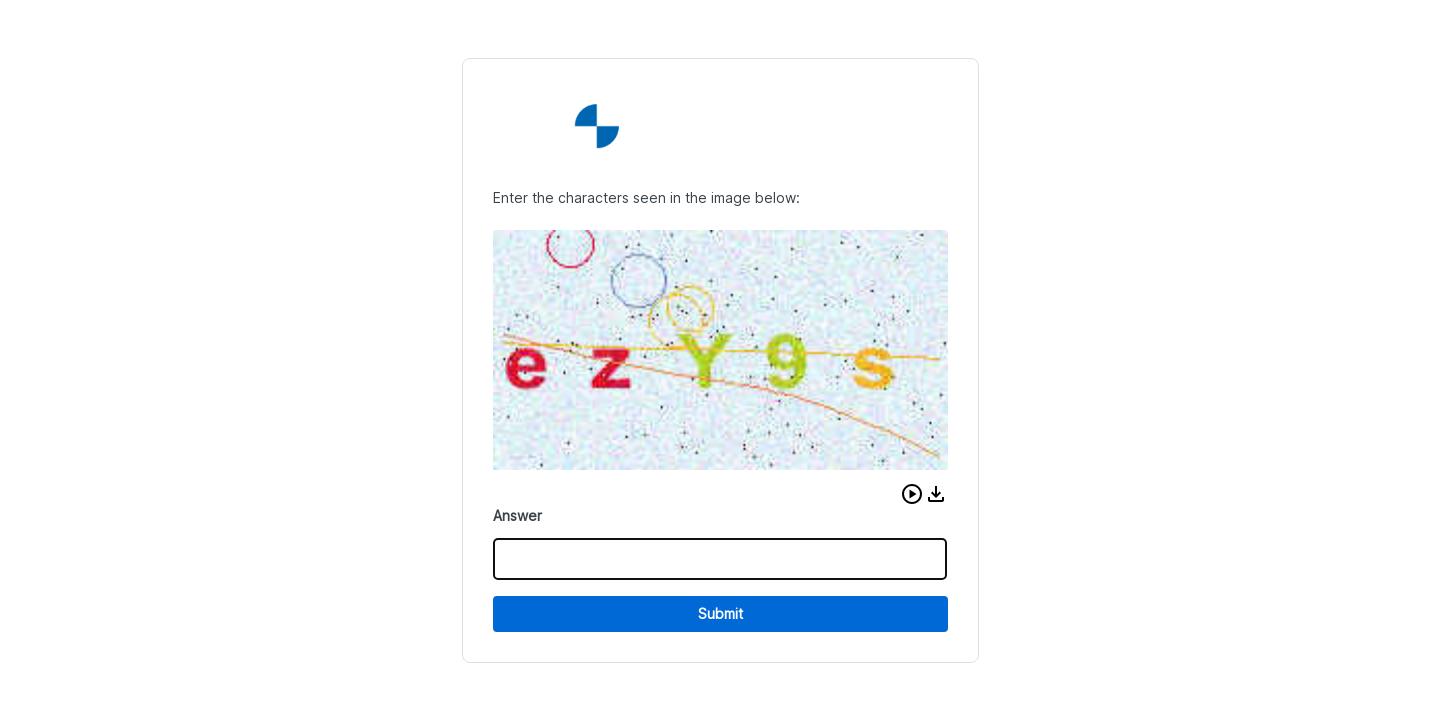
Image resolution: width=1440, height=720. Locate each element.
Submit (720, 613)
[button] (912, 494)
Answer (517, 515)
